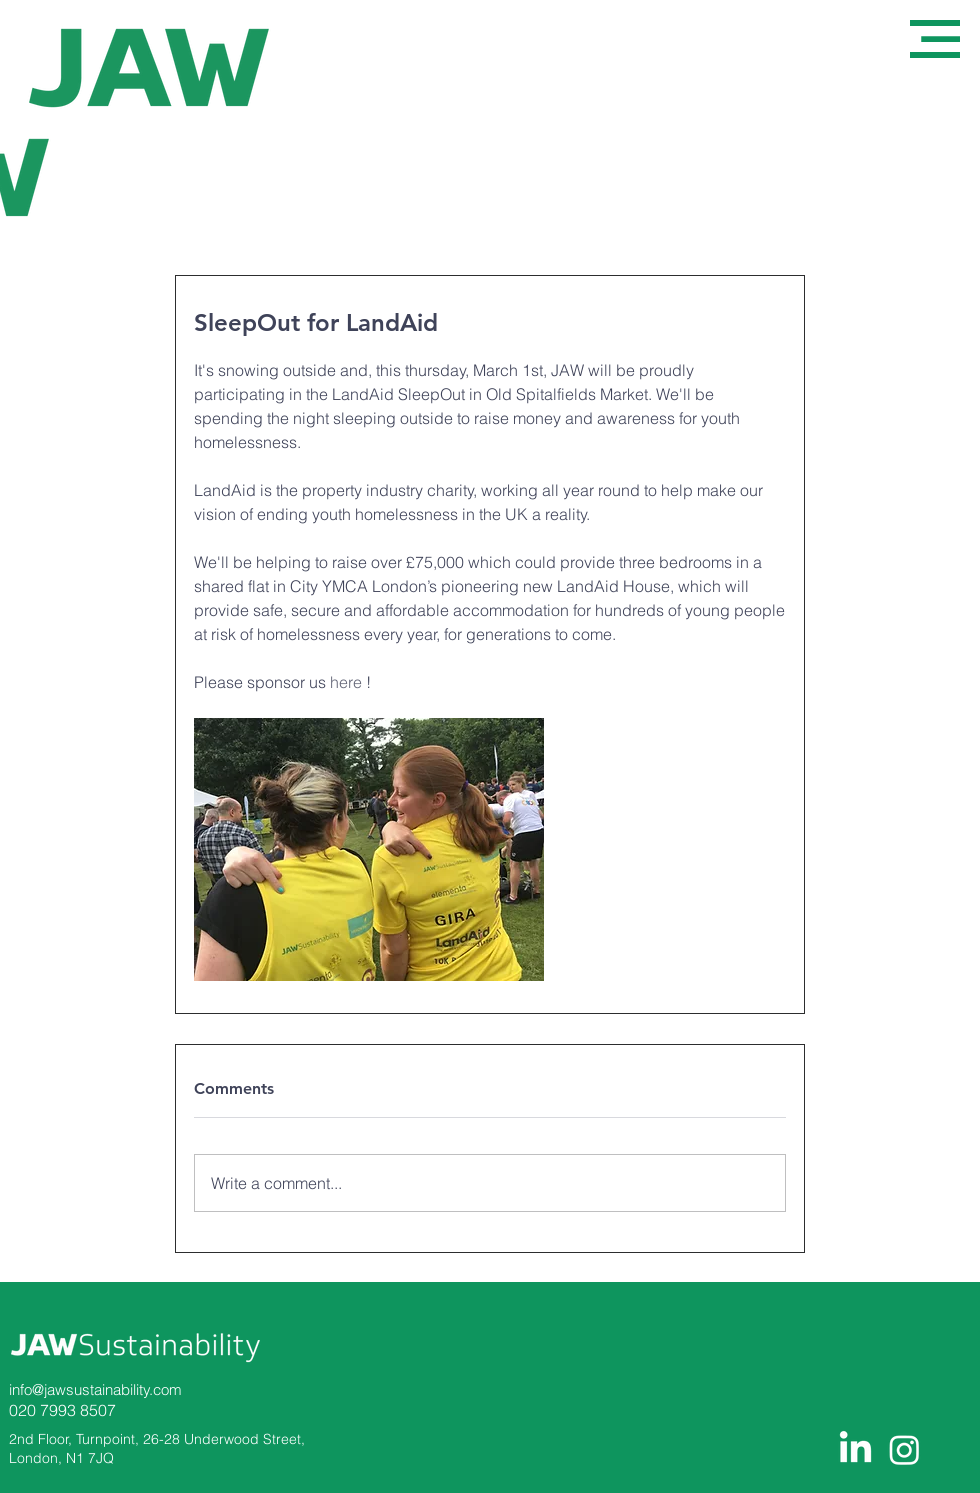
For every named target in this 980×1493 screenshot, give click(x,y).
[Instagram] (904, 1449)
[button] (935, 39)
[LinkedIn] (855, 1449)
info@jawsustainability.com (95, 1389)
